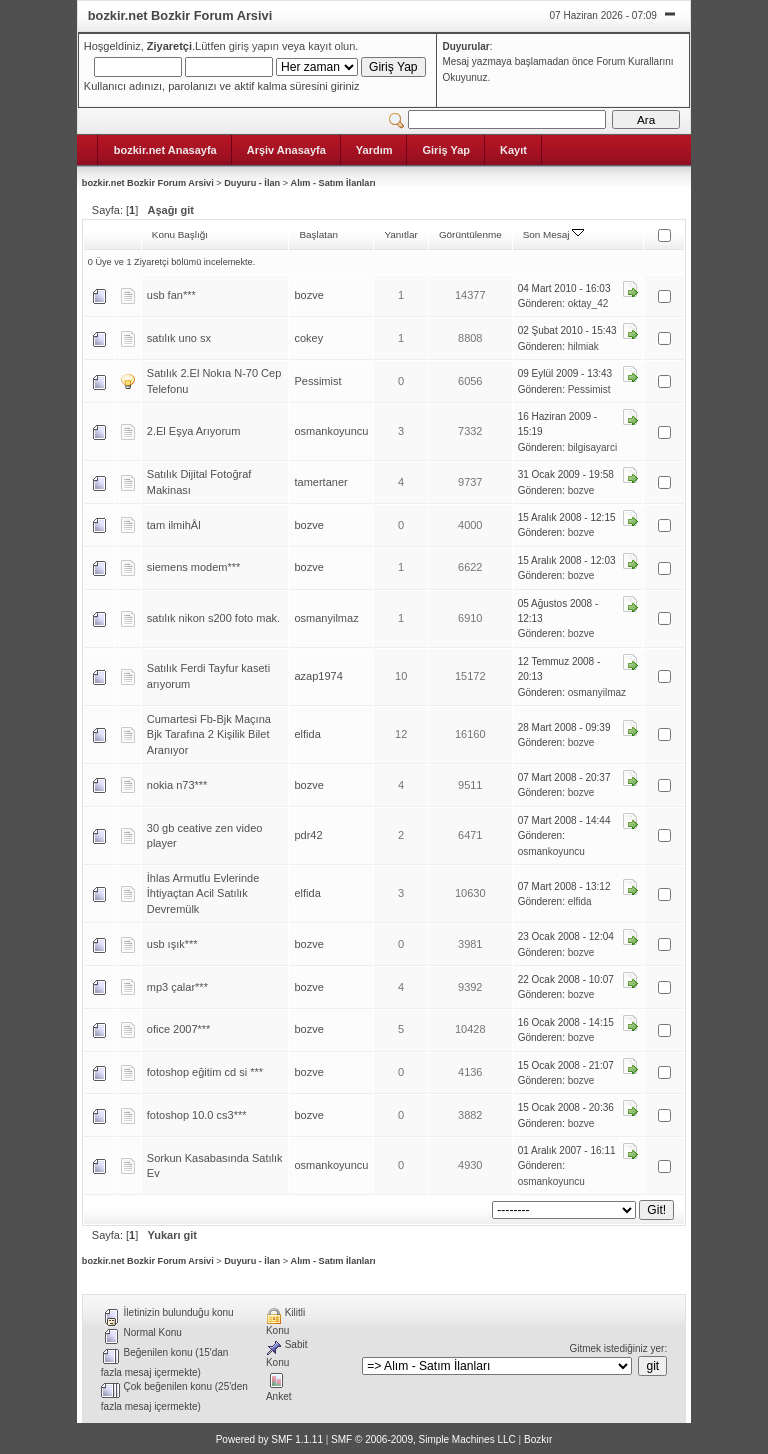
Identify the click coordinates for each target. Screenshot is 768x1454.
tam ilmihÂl (174, 525)
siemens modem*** (194, 567)
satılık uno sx (179, 338)
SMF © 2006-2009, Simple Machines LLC (423, 1439)
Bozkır (538, 1439)
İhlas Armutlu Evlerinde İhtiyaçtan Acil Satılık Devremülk (203, 893)
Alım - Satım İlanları (333, 183)
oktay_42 (588, 303)
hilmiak (583, 346)
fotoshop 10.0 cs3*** (197, 1115)
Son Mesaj (554, 234)
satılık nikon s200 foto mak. (213, 618)
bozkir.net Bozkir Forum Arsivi (148, 183)
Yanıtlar (400, 234)
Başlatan (318, 234)
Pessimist (317, 381)
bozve (308, 295)
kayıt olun (331, 46)
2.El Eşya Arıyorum (194, 431)
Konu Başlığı (180, 234)
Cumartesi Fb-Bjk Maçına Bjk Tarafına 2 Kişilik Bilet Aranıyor (209, 734)
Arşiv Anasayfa (286, 150)
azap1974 (318, 676)
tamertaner (320, 482)
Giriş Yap (446, 150)
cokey (308, 338)
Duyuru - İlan (252, 183)
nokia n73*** (177, 785)
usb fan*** (171, 295)
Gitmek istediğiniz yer (616, 1348)
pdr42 (308, 835)
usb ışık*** (172, 944)
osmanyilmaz (326, 618)
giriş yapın (254, 46)
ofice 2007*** (179, 1029)
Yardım (374, 150)
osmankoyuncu (331, 431)
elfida (307, 734)
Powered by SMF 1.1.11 (269, 1439)
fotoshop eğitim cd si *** (205, 1072)
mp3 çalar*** (177, 987)
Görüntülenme (470, 234)
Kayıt (513, 150)
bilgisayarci (592, 447)
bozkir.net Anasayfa (165, 150)
